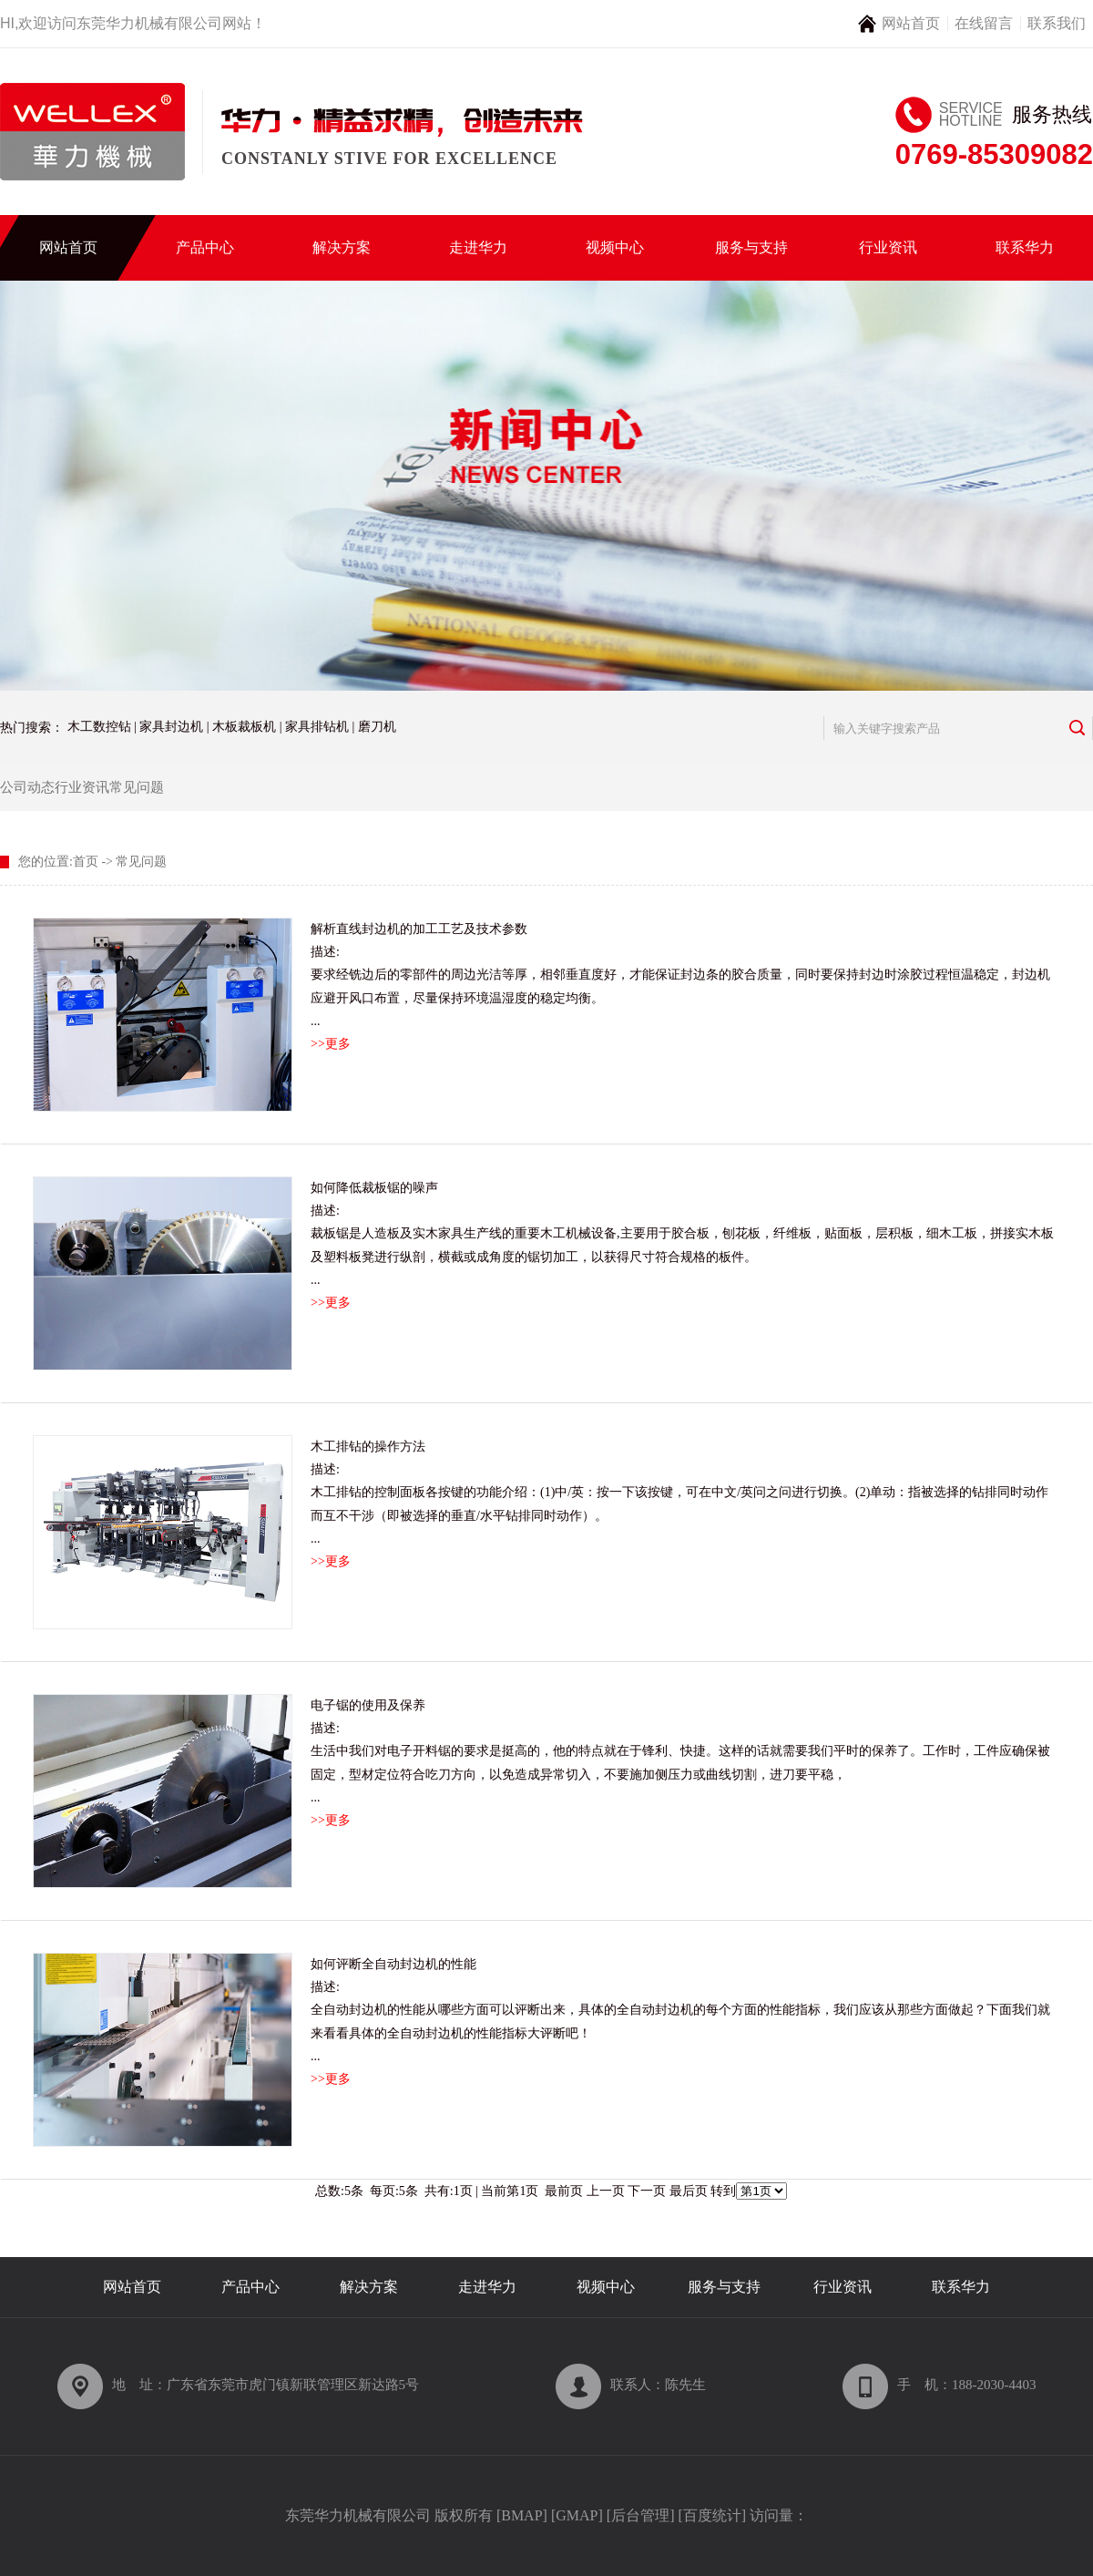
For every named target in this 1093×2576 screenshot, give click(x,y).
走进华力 (478, 247)
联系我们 (1056, 23)
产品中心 (205, 247)
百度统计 (712, 2515)
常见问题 (136, 787)
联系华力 (1025, 247)
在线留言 (984, 23)
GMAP (577, 2515)
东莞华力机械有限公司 (149, 23)
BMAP (521, 2515)
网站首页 (911, 23)
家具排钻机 (317, 727)
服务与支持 (751, 247)
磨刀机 (377, 727)
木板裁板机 (244, 727)
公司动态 (27, 787)
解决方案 (341, 247)
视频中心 (615, 247)
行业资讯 (888, 247)
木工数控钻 (99, 727)
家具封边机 (171, 727)
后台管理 (640, 2515)
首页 (85, 861)
